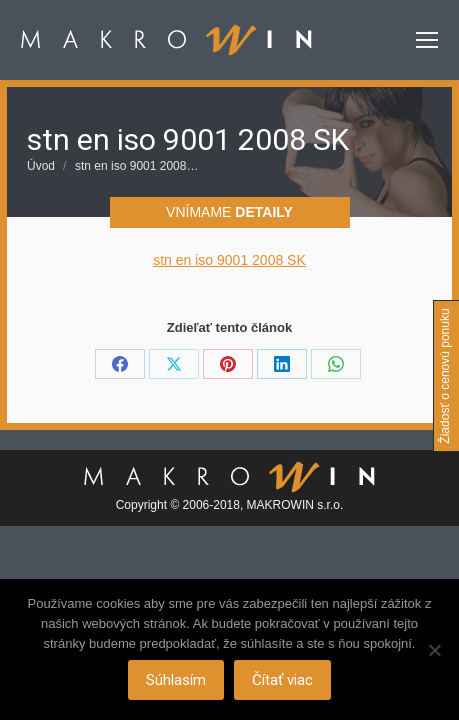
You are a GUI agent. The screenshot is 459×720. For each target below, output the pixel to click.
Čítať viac (282, 680)
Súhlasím (176, 680)
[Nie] (434, 650)
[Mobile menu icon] (427, 40)
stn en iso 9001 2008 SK (229, 260)
